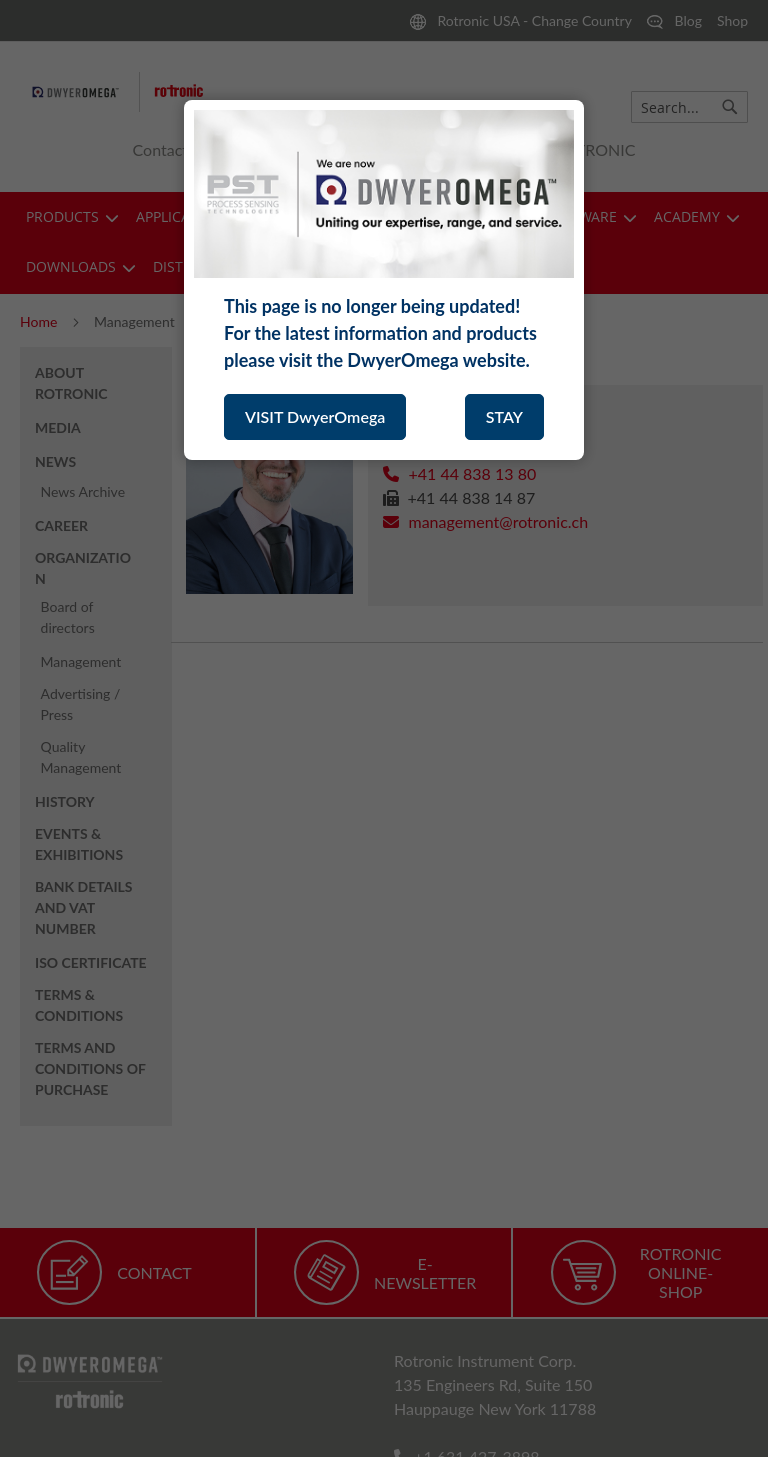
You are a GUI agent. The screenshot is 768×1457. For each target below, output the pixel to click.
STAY (504, 416)
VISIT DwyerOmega (315, 416)
